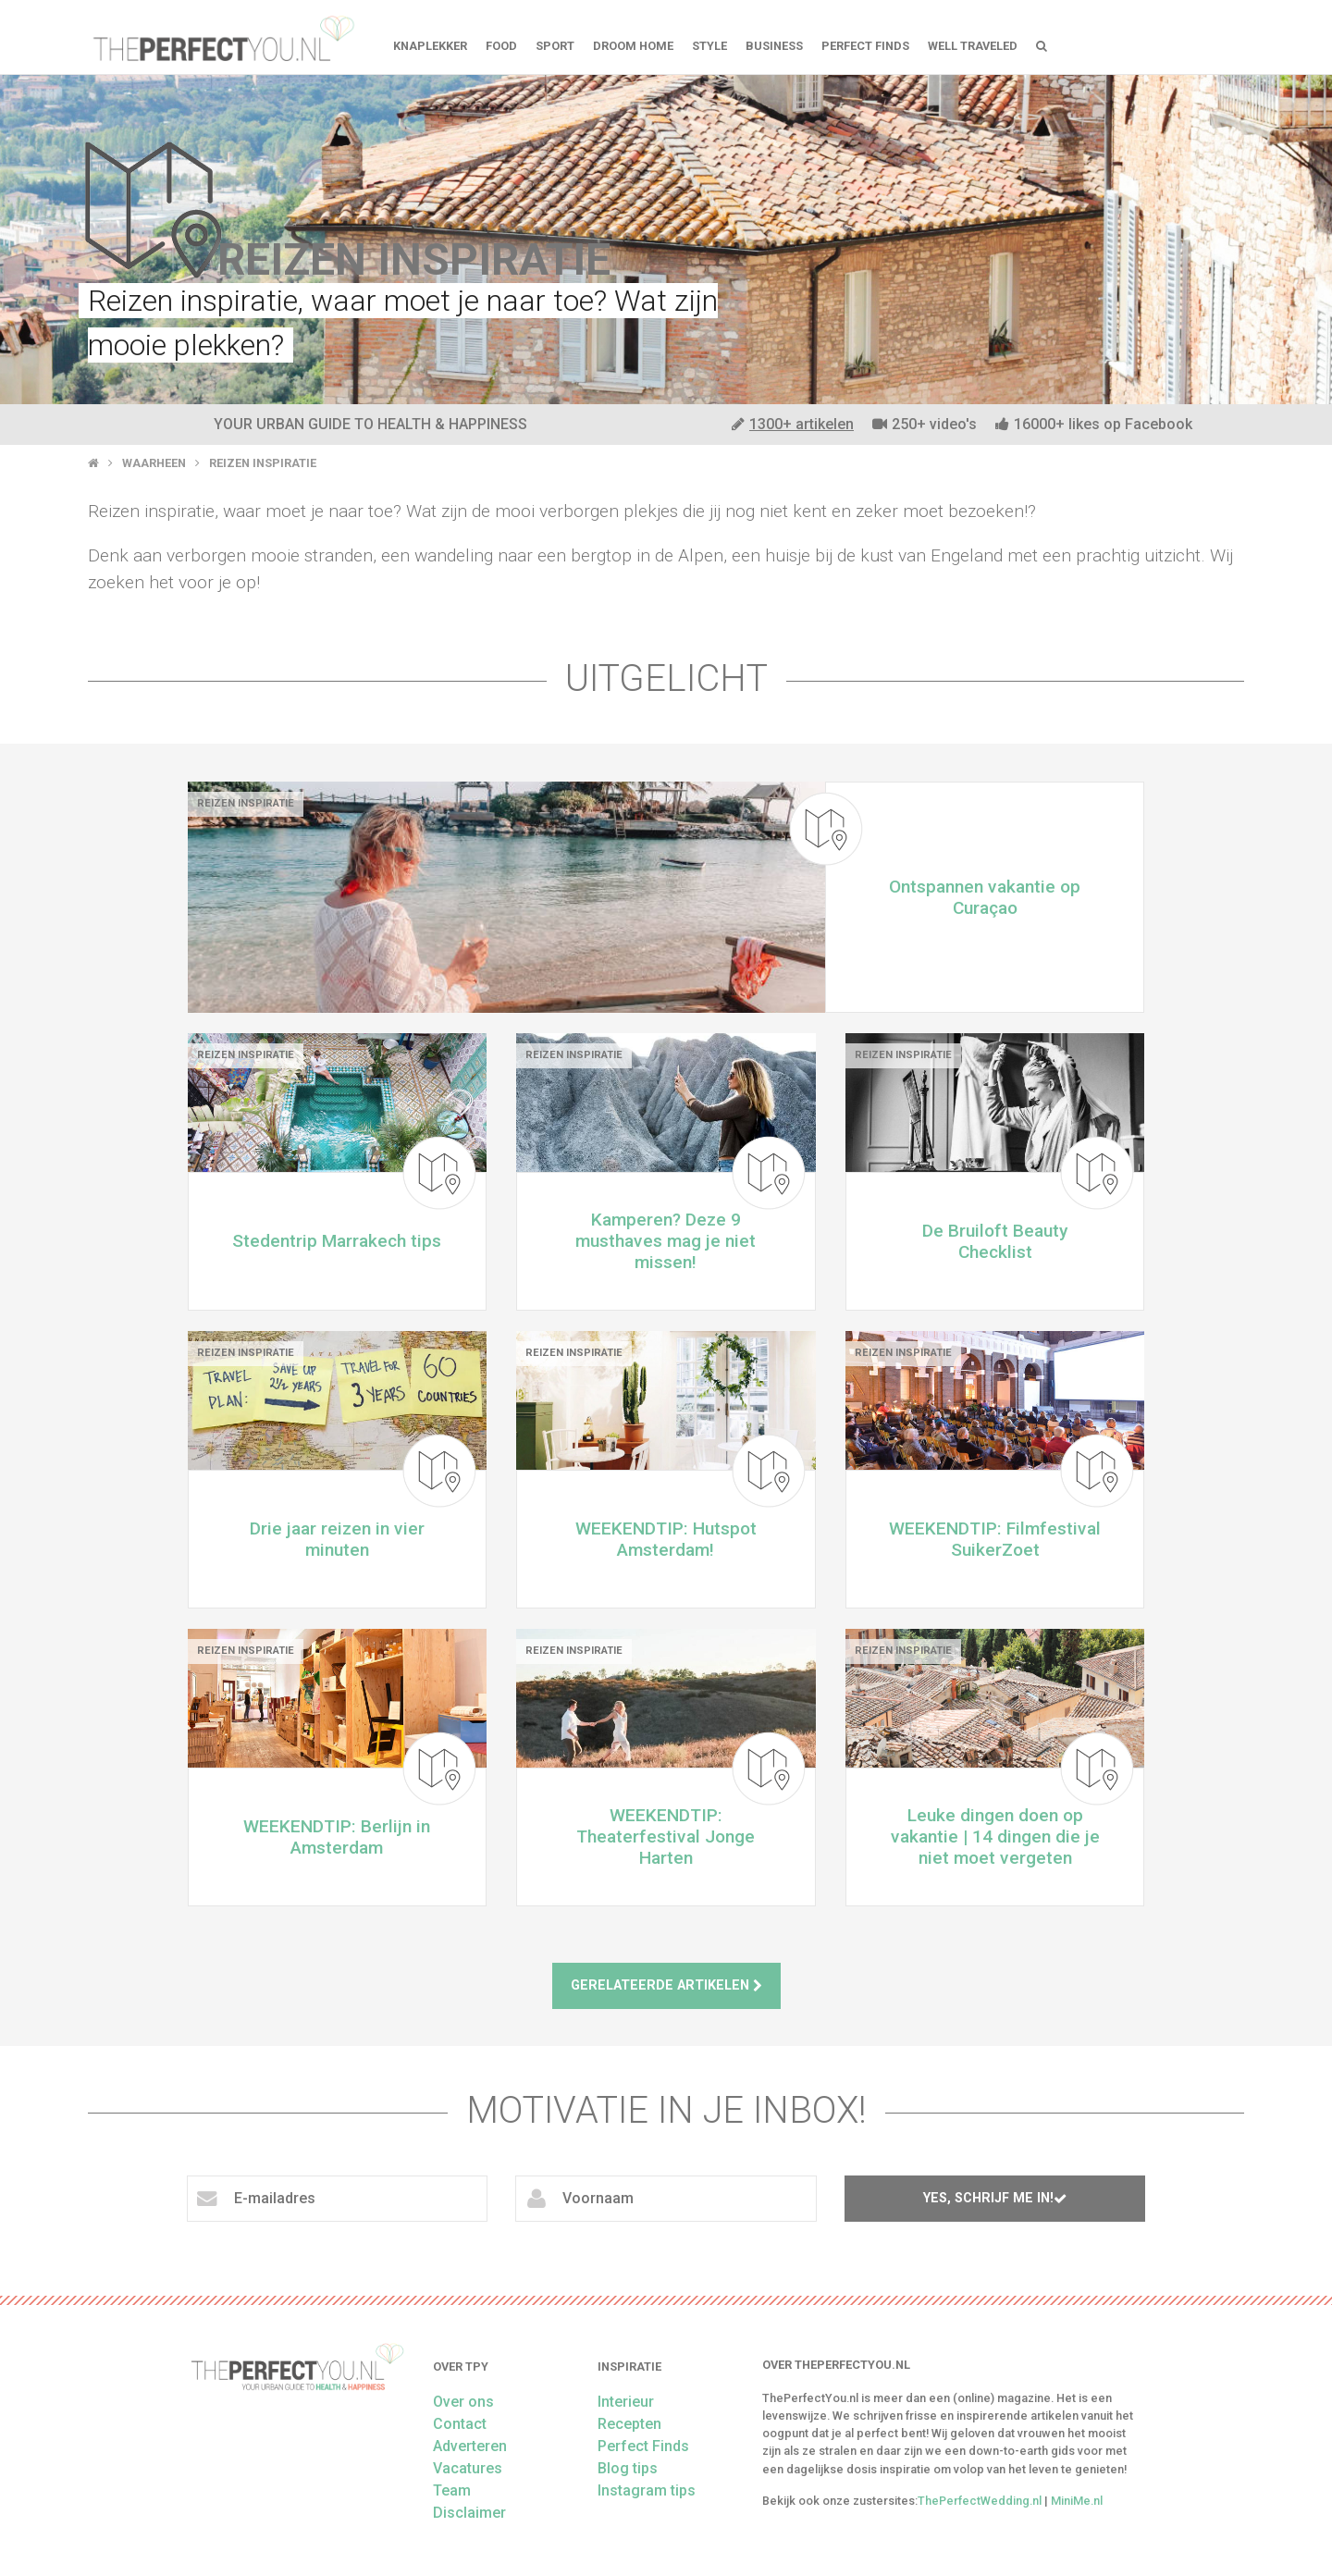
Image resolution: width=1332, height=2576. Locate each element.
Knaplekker (430, 46)
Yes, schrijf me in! (995, 2198)
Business (774, 46)
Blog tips (628, 2468)
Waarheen (154, 463)
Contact (460, 2424)
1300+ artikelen (793, 424)
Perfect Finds (865, 46)
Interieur (626, 2401)
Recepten (629, 2424)
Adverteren (470, 2446)
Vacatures (467, 2468)
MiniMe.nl (1077, 2501)
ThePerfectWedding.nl (980, 2501)
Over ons (463, 2401)
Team (452, 2490)
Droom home (633, 46)
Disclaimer (469, 2512)
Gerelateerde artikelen (666, 1985)
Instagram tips (647, 2490)
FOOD (501, 46)
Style (709, 46)
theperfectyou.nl (222, 37)
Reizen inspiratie (262, 463)
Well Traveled (973, 46)
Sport (555, 46)
